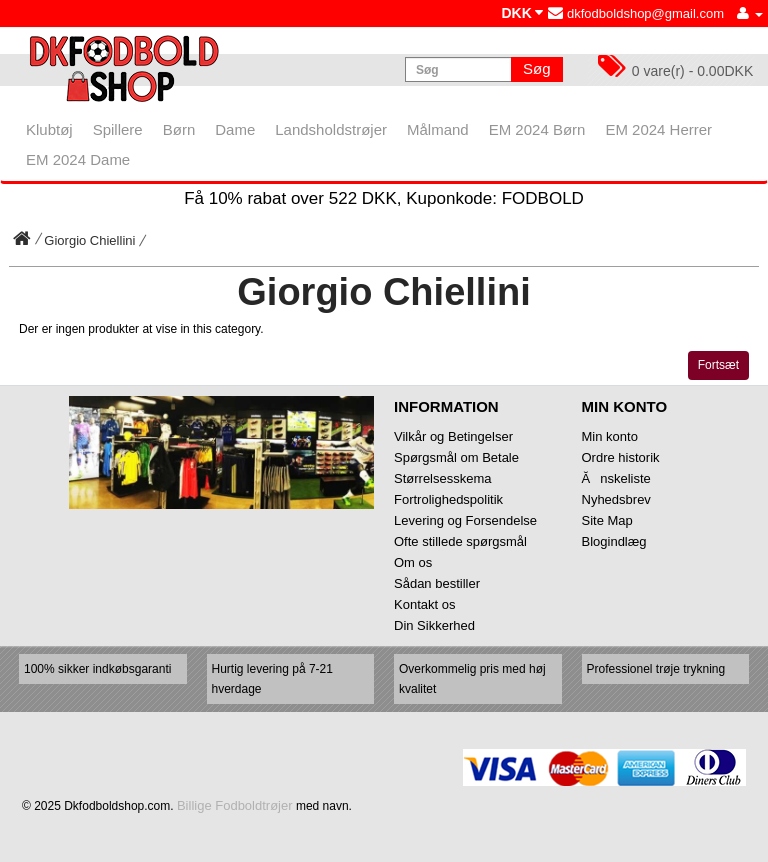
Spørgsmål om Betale (456, 457)
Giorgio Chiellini (89, 240)
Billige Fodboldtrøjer (235, 805)
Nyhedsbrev (616, 499)
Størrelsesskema (443, 478)
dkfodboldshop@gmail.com (636, 13)
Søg (537, 68)
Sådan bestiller (437, 583)
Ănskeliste (616, 478)
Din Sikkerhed (434, 625)
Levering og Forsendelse (465, 520)
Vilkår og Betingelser (453, 436)
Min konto (610, 436)
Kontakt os (424, 604)
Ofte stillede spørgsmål (460, 541)
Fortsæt (718, 365)
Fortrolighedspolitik (448, 499)
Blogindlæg (614, 541)
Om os (413, 562)
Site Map (607, 520)
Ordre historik (621, 457)
